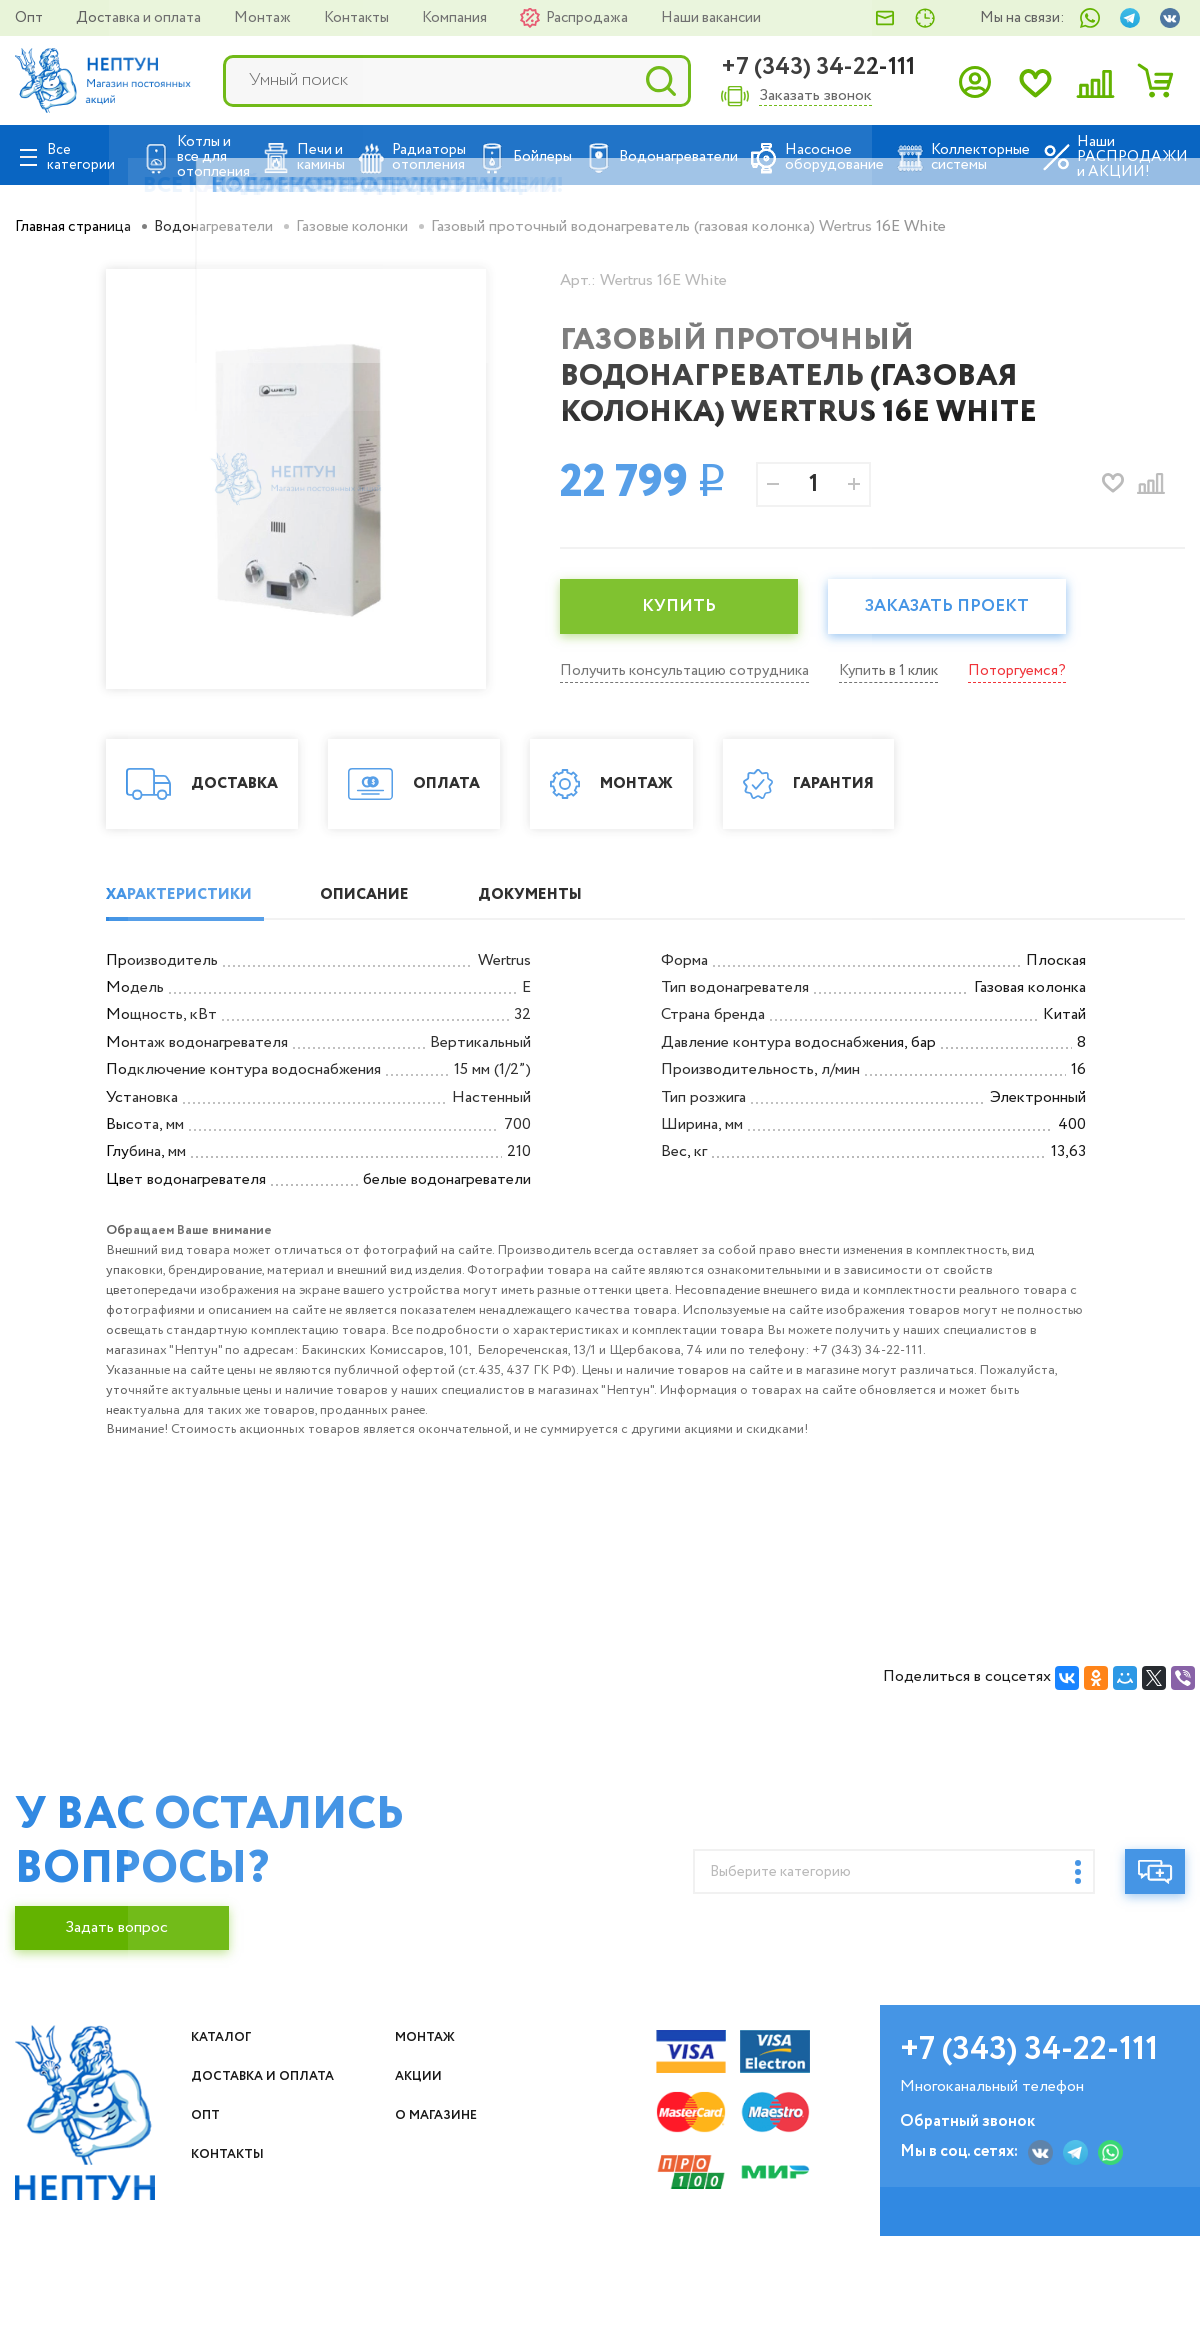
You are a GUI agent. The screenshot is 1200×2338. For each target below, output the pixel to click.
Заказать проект (965, 607)
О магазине (449, 2260)
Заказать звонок (815, 96)
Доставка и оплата (140, 18)
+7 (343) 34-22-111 (818, 67)
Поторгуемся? (1039, 670)
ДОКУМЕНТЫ (578, 1015)
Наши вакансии (711, 18)
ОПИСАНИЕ (392, 1015)
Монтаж (264, 18)
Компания (456, 18)
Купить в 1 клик (905, 670)
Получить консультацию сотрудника (690, 670)
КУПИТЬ (685, 607)
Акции (426, 2197)
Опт (30, 18)
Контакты (358, 18)
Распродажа (588, 18)
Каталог (230, 2158)
